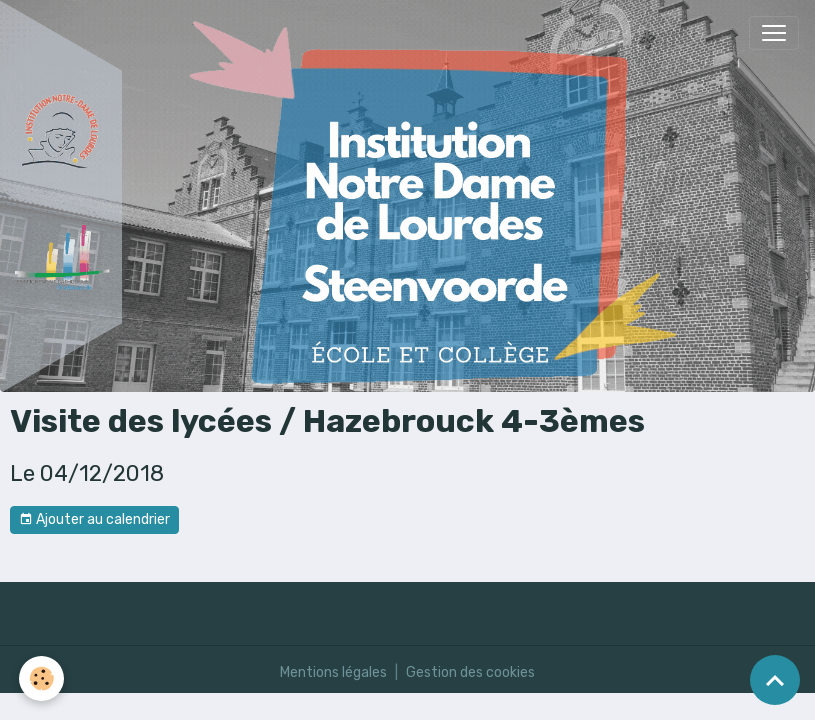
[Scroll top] (775, 680)
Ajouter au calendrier (94, 520)
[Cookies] (42, 678)
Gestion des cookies (470, 672)
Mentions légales (333, 672)
